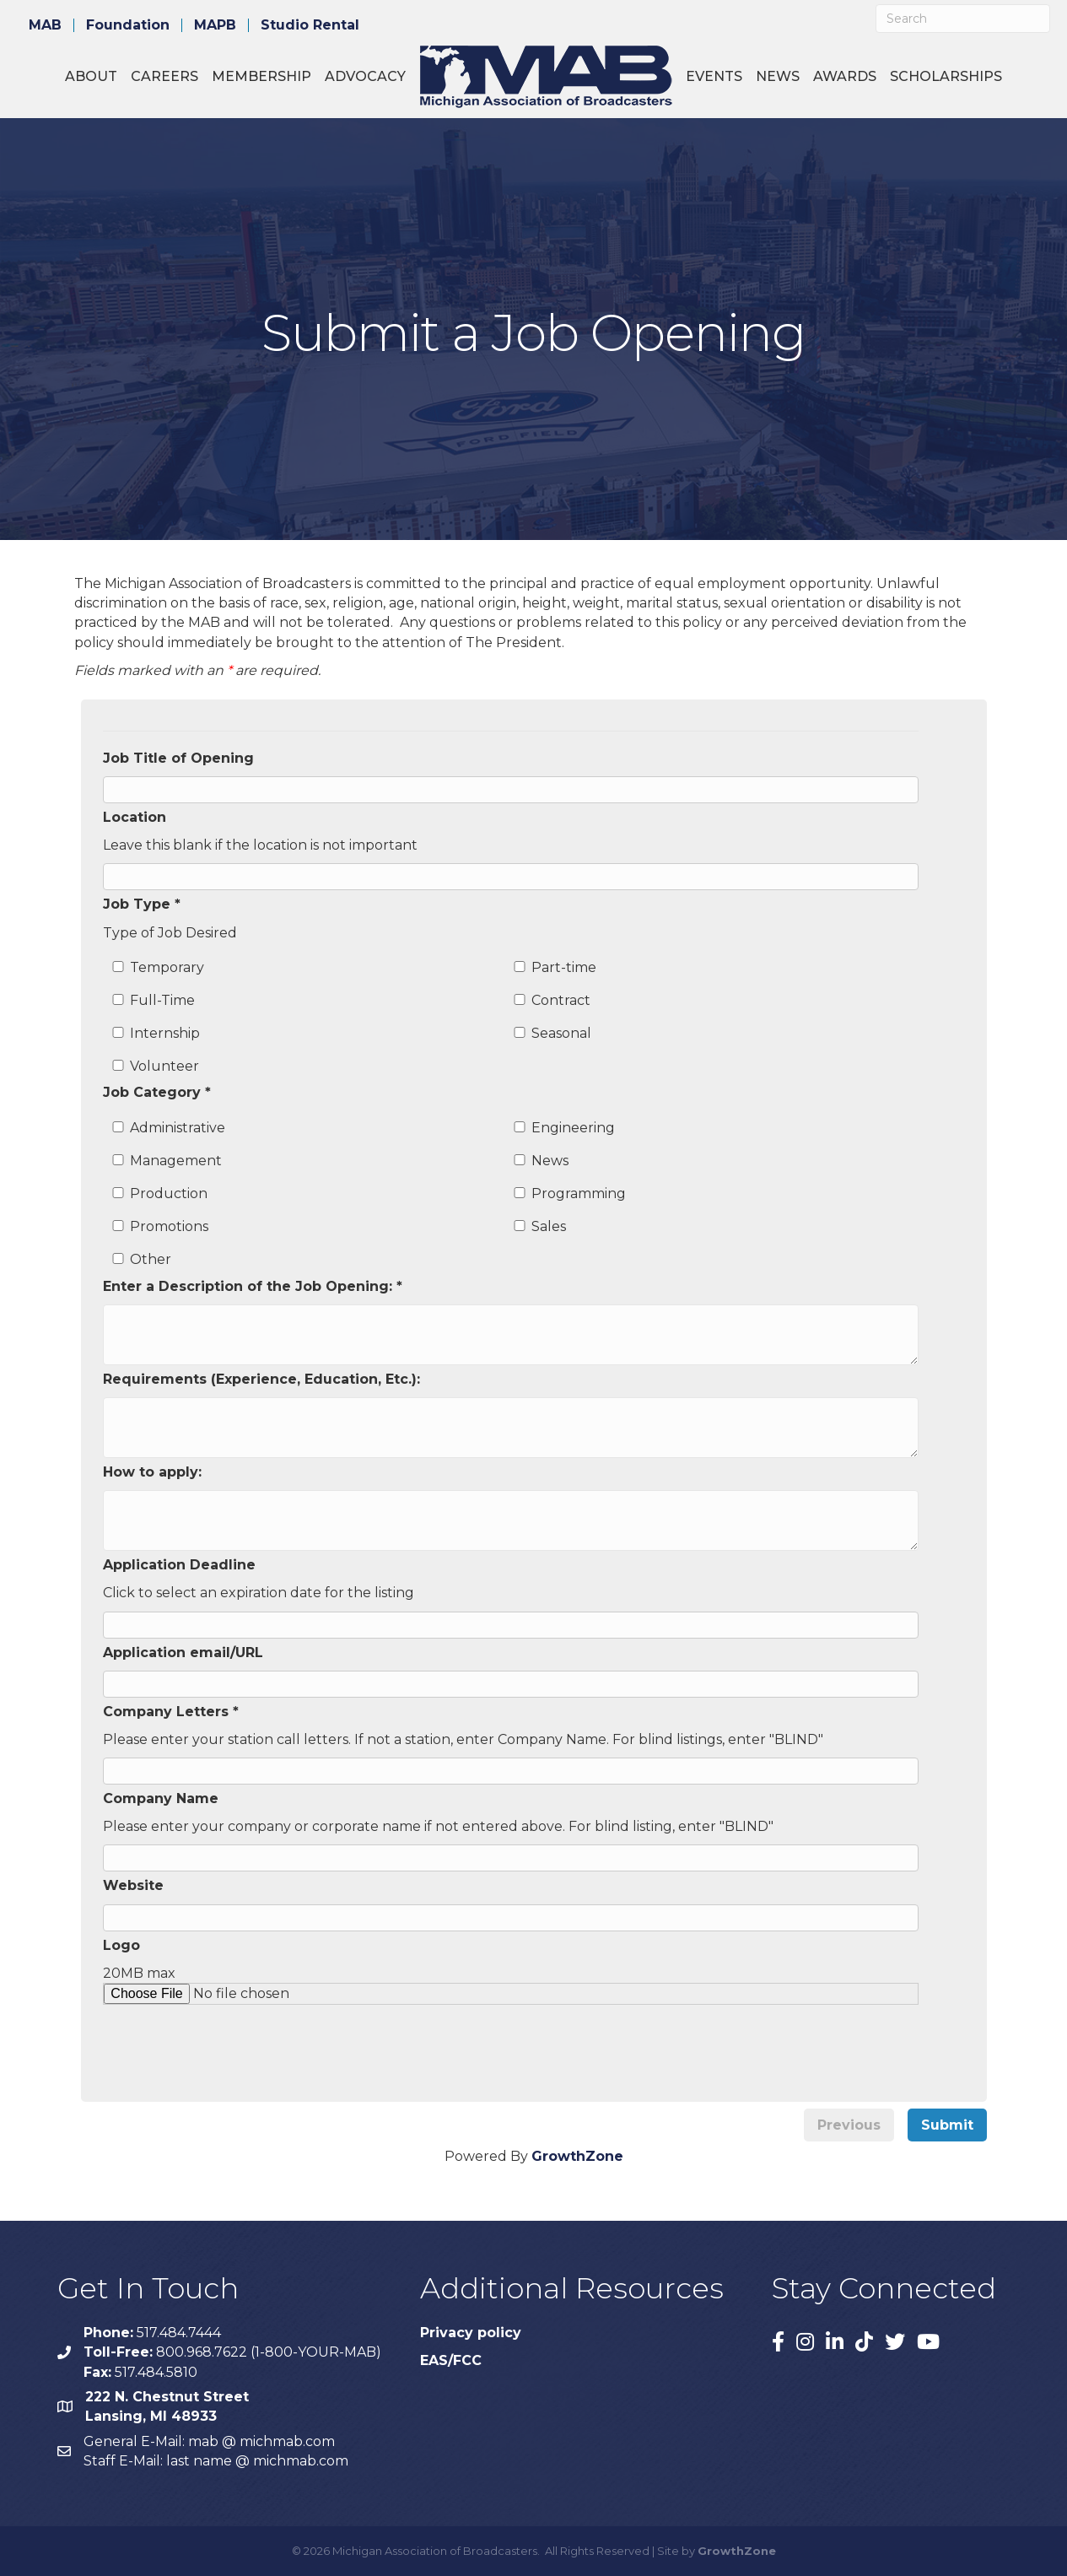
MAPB (215, 25)
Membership (261, 76)
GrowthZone (577, 2156)
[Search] (963, 18)
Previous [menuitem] (849, 2125)
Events (714, 76)
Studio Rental (310, 25)
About (91, 76)
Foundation (128, 25)
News (778, 76)
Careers (164, 76)
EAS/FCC (451, 2360)
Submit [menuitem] (947, 2125)
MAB (45, 25)
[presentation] (239, 2038)
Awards (844, 76)
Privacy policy (470, 2333)
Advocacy (365, 76)
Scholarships (946, 76)
